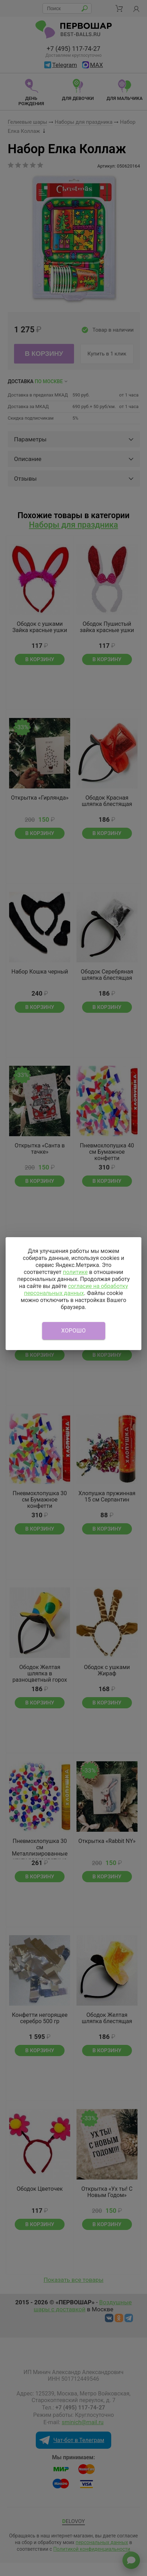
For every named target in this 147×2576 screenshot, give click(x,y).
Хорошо (73, 1330)
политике (75, 1272)
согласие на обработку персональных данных (76, 1289)
